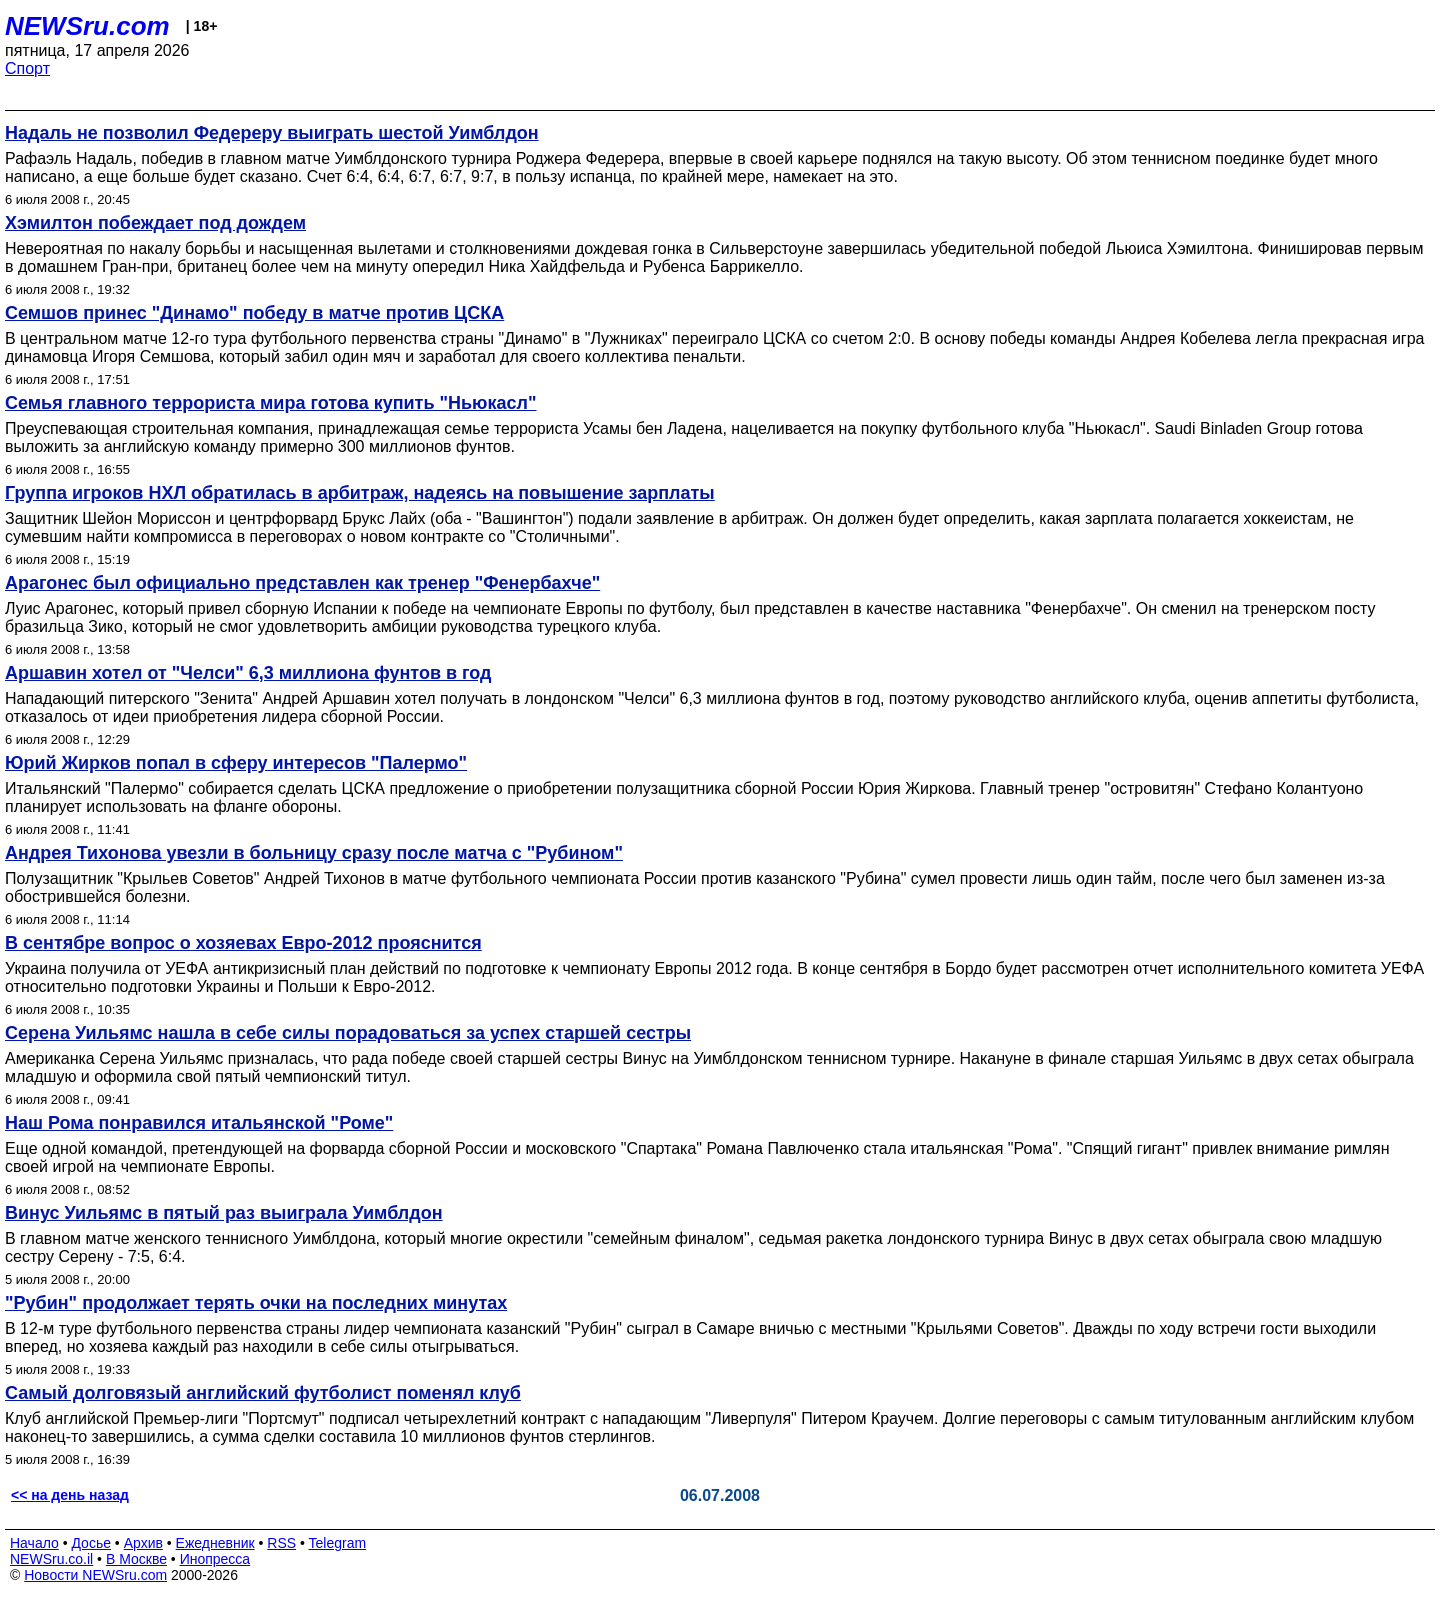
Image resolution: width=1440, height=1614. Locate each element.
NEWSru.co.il (51, 1559)
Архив (143, 1543)
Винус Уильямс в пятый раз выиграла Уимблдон (224, 1213)
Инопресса (215, 1559)
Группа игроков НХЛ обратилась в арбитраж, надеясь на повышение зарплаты (360, 493)
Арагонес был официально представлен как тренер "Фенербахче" (302, 583)
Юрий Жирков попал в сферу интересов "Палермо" (236, 763)
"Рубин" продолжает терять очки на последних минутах (256, 1303)
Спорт (27, 68)
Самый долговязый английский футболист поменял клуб (263, 1393)
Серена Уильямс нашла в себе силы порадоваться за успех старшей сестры (348, 1033)
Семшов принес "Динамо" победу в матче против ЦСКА (254, 313)
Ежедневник (215, 1543)
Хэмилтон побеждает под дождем (155, 223)
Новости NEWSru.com (95, 1575)
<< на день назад (70, 1495)
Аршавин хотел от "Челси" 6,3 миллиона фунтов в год (248, 673)
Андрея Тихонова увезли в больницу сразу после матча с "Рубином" (314, 853)
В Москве (136, 1559)
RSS (281, 1543)
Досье (91, 1543)
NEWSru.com (87, 26)
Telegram (338, 1543)
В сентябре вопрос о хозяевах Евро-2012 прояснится (243, 943)
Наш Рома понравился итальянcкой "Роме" (199, 1123)
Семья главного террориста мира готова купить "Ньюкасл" (270, 403)
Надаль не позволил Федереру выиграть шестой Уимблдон (272, 133)
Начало (34, 1543)
